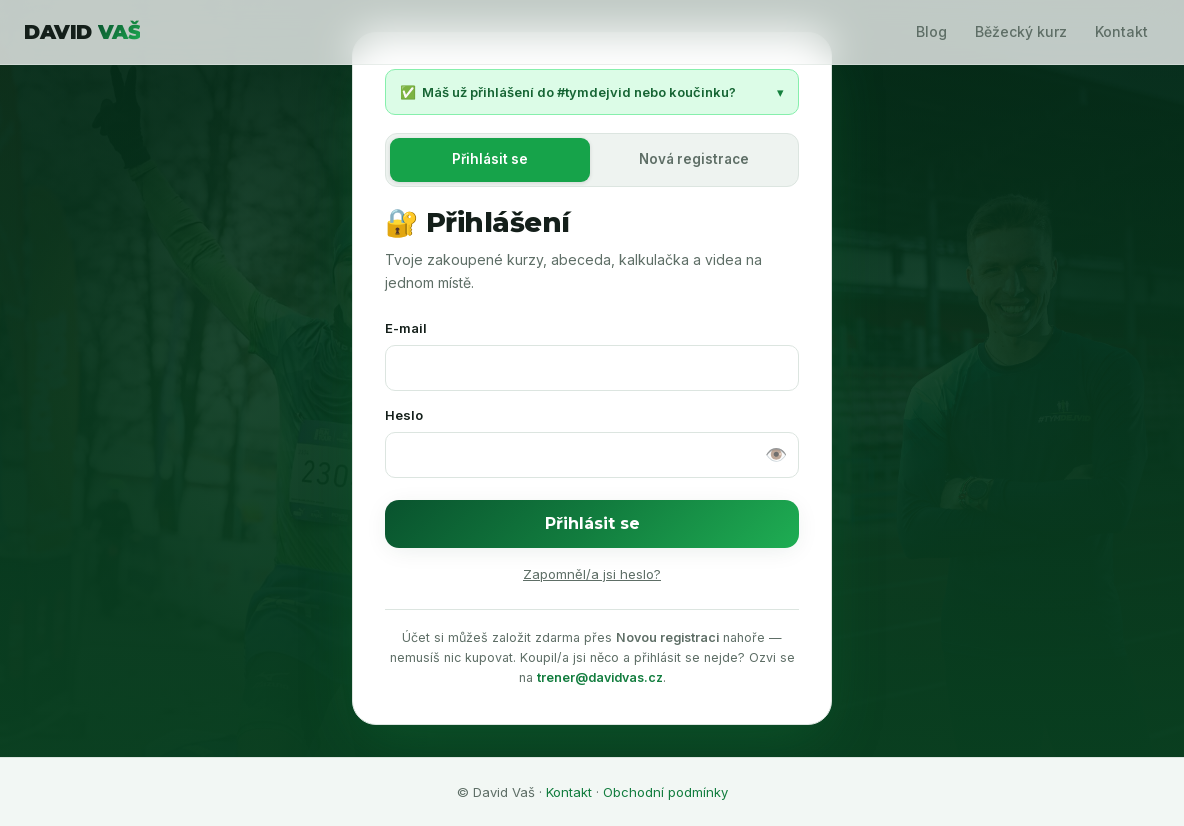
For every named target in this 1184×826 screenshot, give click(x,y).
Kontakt (1121, 31)
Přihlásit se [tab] (490, 159)
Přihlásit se (592, 523)
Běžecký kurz (1021, 31)
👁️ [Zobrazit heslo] (776, 454)
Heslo (404, 415)
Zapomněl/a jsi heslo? (592, 574)
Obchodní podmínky (665, 792)
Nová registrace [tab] (694, 159)
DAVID (82, 32)
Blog (931, 31)
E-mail (406, 328)
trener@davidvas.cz (600, 677)
